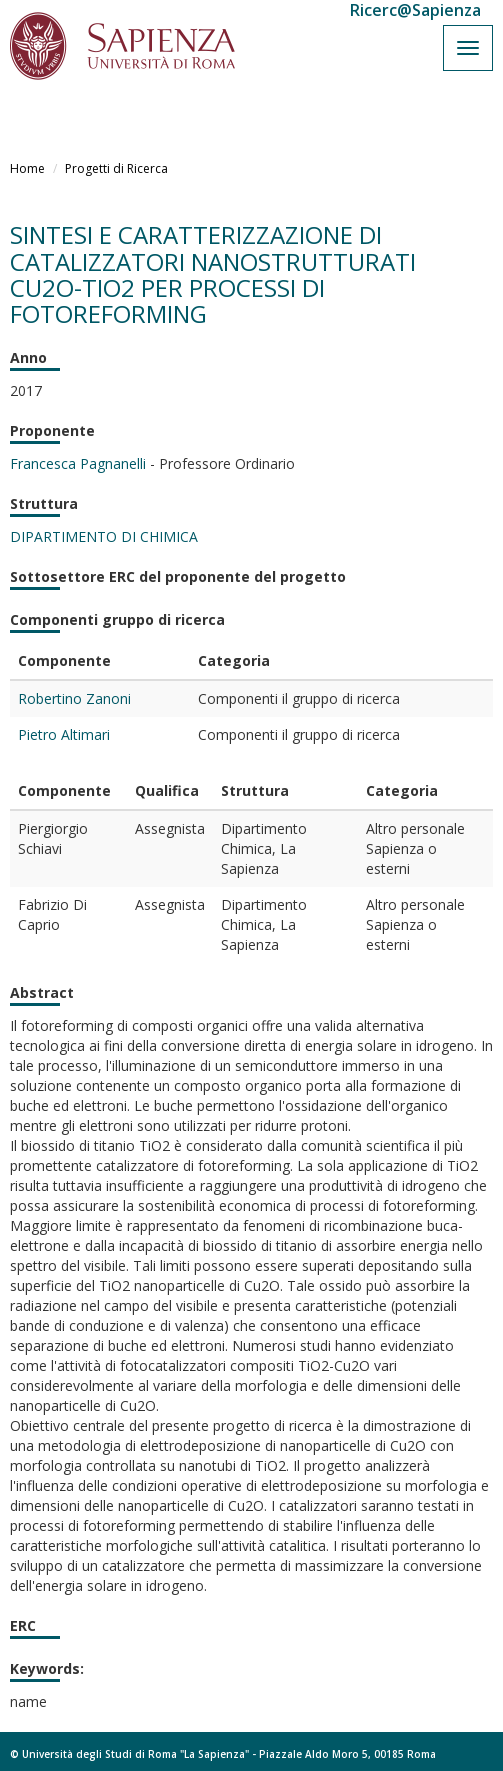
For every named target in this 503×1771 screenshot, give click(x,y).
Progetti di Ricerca (116, 168)
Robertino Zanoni (74, 698)
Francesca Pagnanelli (78, 463)
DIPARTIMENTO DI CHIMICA (104, 536)
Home (27, 168)
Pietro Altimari (64, 734)
